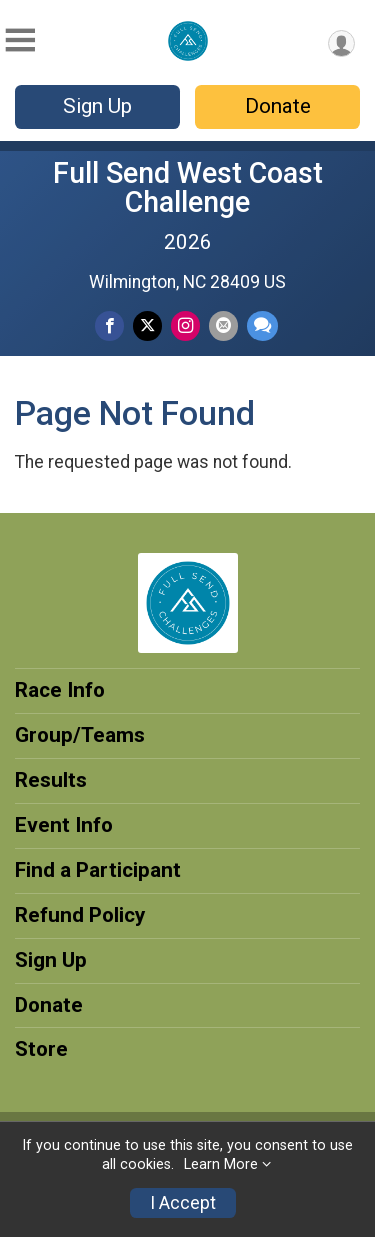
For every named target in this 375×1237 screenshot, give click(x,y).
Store (41, 1049)
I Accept (183, 1203)
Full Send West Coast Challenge (188, 187)
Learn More (221, 1164)
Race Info (60, 690)
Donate (278, 106)
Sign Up (97, 106)
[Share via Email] (223, 325)
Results (51, 780)
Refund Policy (80, 915)
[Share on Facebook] (109, 325)
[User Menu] (341, 43)
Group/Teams (80, 735)
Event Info (64, 825)
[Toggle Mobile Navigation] (20, 40)
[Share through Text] (262, 325)
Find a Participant (98, 870)
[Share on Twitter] (147, 325)
